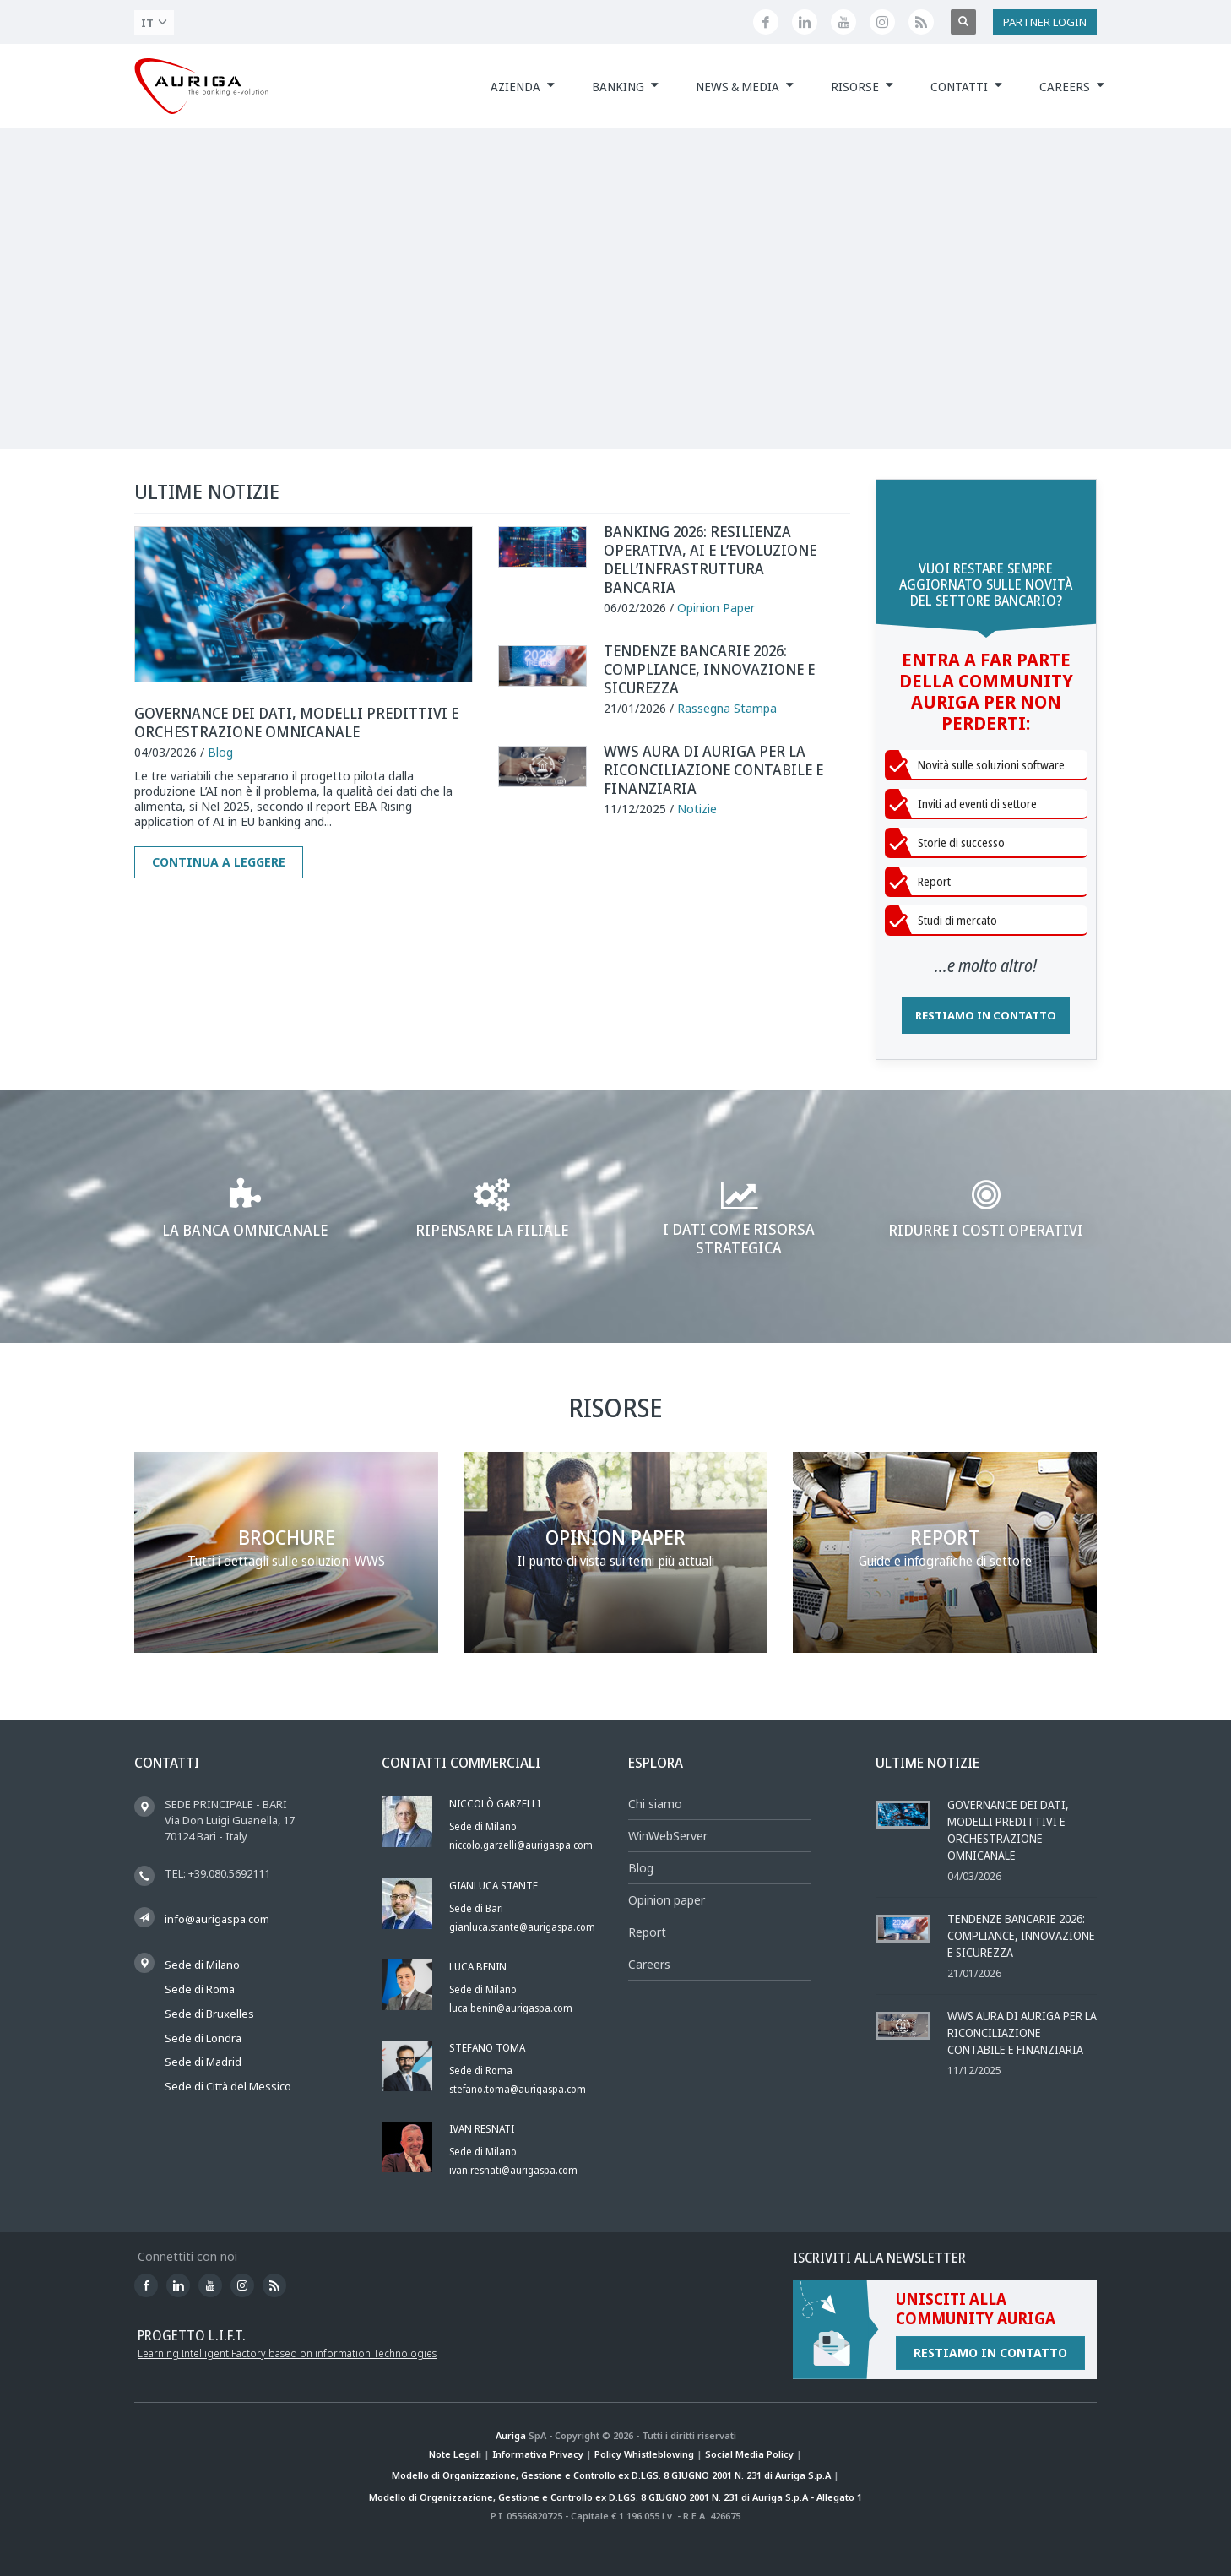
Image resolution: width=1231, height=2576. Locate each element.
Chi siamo (655, 1804)
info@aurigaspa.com (217, 1919)
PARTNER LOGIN (1045, 22)
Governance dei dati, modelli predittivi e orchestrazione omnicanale (296, 722)
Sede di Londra (203, 2038)
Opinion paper (666, 1900)
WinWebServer (668, 1836)
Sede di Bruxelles (209, 2013)
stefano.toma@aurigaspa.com (517, 2089)
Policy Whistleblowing (644, 2454)
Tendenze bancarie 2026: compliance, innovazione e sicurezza (709, 669)
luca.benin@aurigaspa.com (510, 2008)
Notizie (697, 809)
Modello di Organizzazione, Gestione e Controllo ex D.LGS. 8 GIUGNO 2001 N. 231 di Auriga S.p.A (611, 2475)
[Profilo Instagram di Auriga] (882, 22)
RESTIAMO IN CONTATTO (985, 1015)
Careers (649, 1964)
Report (647, 1932)
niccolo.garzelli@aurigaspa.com (521, 1845)
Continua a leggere (218, 862)
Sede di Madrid (203, 2061)
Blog (220, 752)
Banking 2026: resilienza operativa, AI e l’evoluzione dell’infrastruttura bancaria (710, 559)
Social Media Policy (749, 2454)
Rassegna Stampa (727, 708)
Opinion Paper (716, 608)
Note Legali (455, 2454)
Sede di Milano (202, 1964)
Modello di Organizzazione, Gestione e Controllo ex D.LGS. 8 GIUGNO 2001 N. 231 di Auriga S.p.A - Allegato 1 (615, 2497)
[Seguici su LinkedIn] (804, 22)
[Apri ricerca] (963, 22)
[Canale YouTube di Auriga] (843, 22)
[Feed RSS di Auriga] (921, 22)
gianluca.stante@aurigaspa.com (522, 1927)
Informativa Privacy (537, 2454)
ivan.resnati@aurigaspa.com (513, 2170)
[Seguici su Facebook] (765, 22)
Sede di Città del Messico (228, 2086)
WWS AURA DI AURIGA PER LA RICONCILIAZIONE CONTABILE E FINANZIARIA (713, 769)
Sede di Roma (200, 1989)
